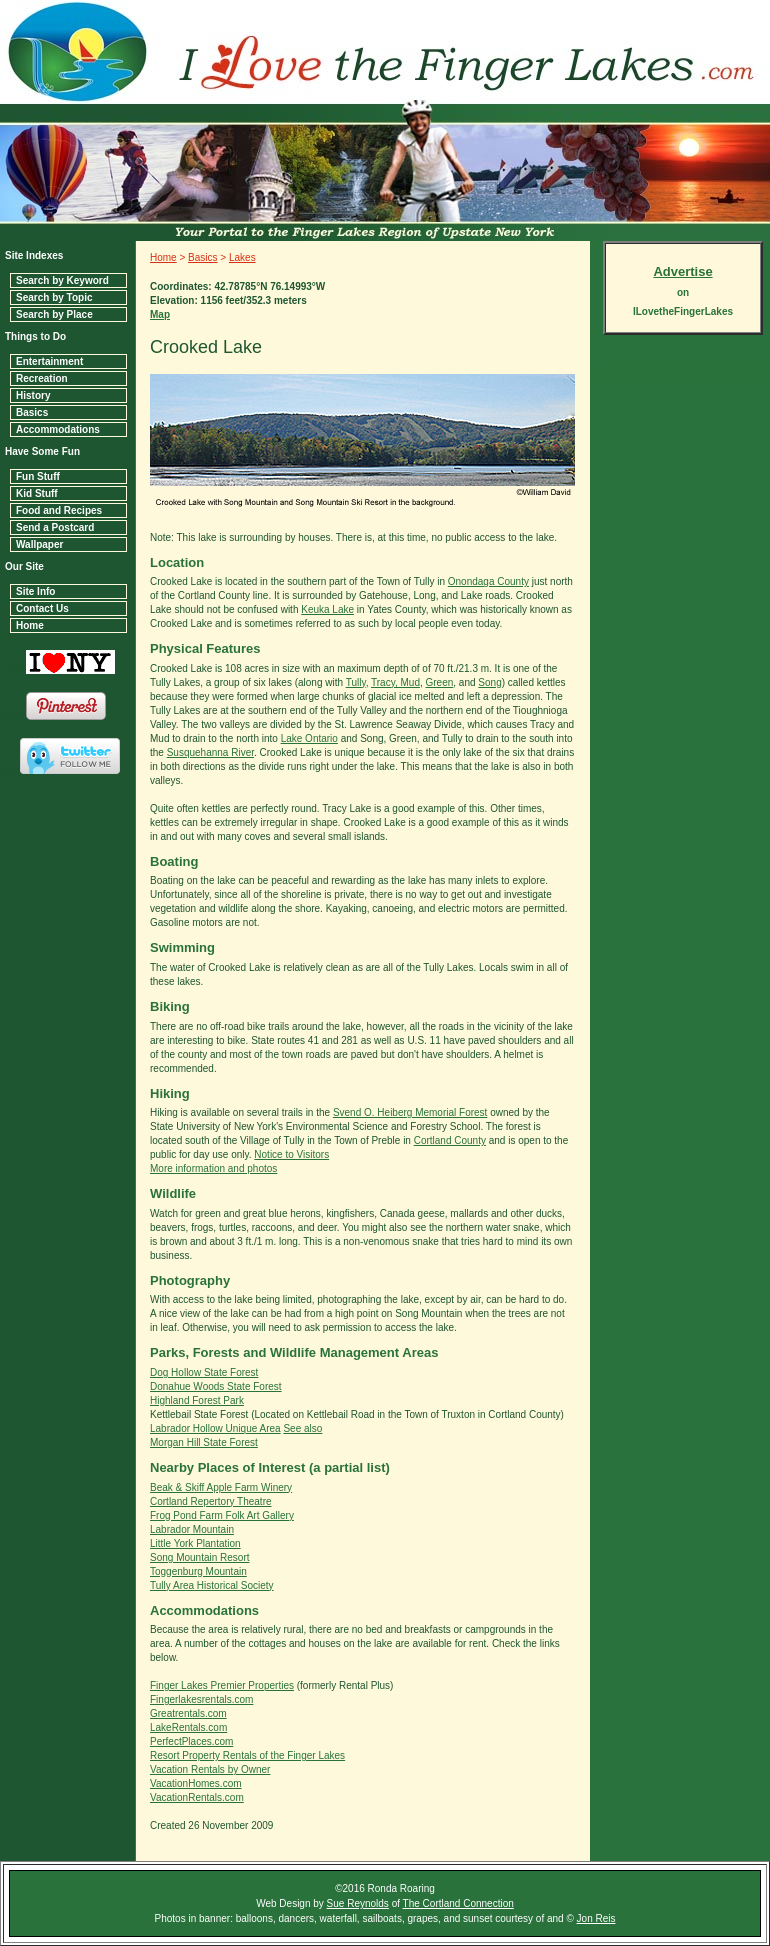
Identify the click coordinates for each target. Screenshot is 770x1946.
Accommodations (58, 429)
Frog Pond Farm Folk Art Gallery (222, 1515)
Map (160, 314)
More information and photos (213, 1168)
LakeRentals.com (188, 1727)
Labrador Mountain (192, 1529)
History (33, 395)
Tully (356, 682)
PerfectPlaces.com (191, 1741)
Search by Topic (54, 297)
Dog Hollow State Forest (204, 1372)
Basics (32, 412)
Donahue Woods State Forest (216, 1386)
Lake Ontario (309, 738)
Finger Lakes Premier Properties (222, 1685)
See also (302, 1428)
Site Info (35, 591)
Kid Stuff (37, 493)
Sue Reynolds (358, 1903)
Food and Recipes (59, 510)
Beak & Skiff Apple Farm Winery (221, 1487)
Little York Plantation (195, 1543)
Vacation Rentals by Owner (210, 1769)
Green (440, 682)
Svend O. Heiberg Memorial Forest (410, 1112)
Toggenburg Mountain (198, 1571)
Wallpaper (39, 544)
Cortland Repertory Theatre (211, 1501)
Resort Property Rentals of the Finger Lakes (247, 1755)
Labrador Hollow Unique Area (215, 1428)
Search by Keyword (62, 280)
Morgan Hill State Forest (204, 1442)
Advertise (682, 271)
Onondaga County (488, 581)
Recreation (42, 378)
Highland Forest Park (197, 1400)
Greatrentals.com (188, 1713)
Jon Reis (596, 1918)
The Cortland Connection (458, 1903)
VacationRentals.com (197, 1797)
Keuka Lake (327, 609)
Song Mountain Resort (200, 1557)
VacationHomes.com (196, 1783)
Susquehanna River (210, 752)
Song (489, 682)
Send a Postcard (55, 527)
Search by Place (54, 314)
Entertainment (49, 361)
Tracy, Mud (395, 682)
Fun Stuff (38, 476)
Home (30, 625)
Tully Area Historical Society (212, 1585)
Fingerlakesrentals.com (201, 1699)
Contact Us (42, 608)
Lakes (242, 257)
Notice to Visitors (291, 1154)
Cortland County (450, 1140)
